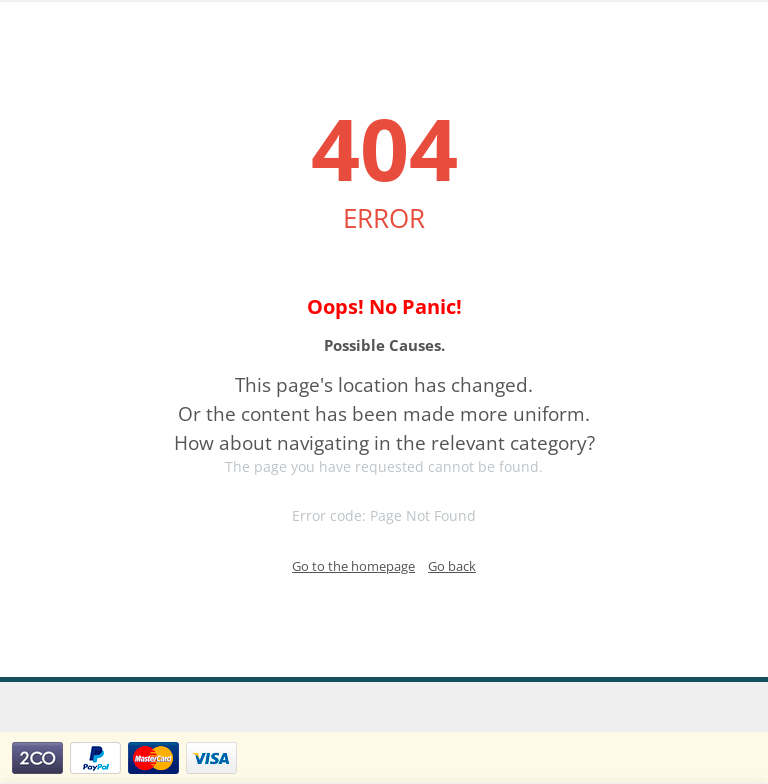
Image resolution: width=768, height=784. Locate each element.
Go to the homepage (353, 566)
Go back (452, 566)
